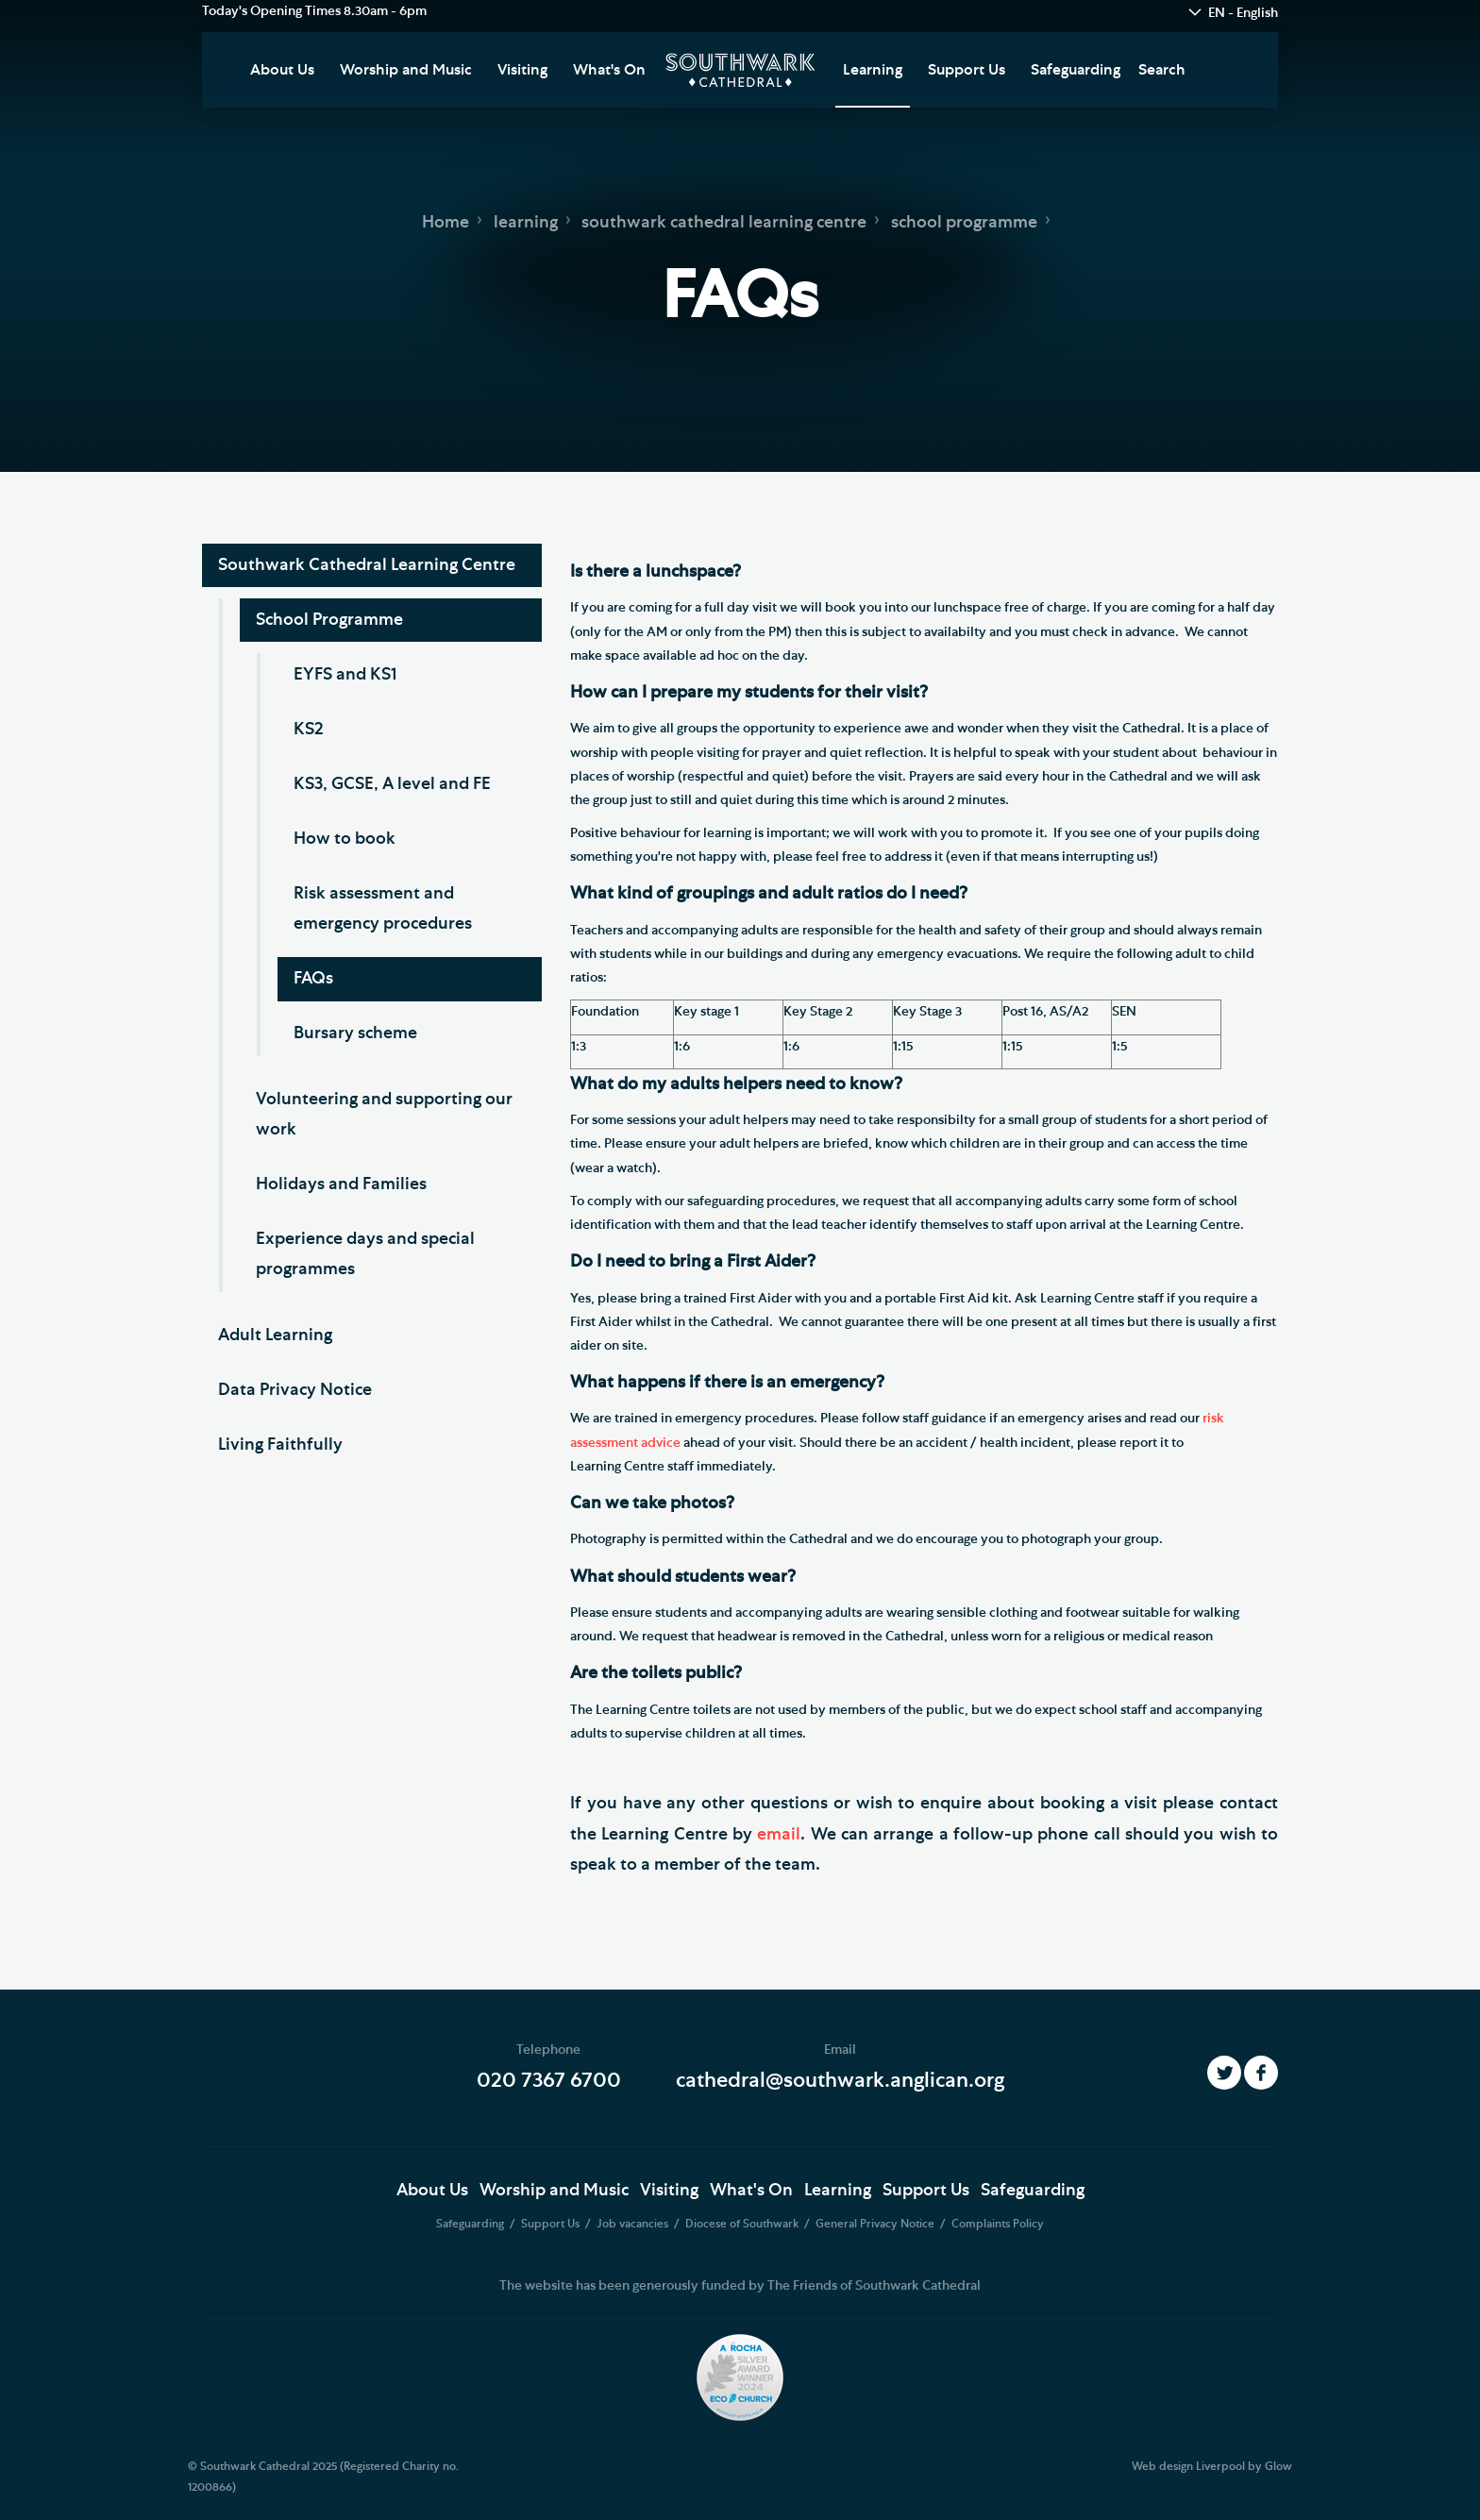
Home (445, 222)
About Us (282, 69)
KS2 (308, 729)
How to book (344, 839)
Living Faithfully (280, 1444)
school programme (964, 222)
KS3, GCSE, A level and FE (392, 784)
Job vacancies (634, 2223)
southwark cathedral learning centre (723, 222)
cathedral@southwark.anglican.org (840, 2080)
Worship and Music (406, 69)
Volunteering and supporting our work (384, 1114)
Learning (872, 69)
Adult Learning (275, 1335)
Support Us (966, 69)
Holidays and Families (341, 1184)
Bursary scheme (355, 1033)
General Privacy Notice (876, 2223)
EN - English (1243, 13)
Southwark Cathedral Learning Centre (366, 565)
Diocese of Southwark (743, 2223)
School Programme (329, 620)
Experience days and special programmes (365, 1254)
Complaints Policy (997, 2223)
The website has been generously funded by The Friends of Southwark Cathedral (740, 2286)
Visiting (522, 69)
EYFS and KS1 (345, 674)
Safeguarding (1075, 69)
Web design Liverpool (1188, 2466)
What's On (609, 69)
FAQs (313, 978)
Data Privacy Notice (295, 1390)
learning (526, 222)
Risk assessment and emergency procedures (383, 908)
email (778, 1834)
